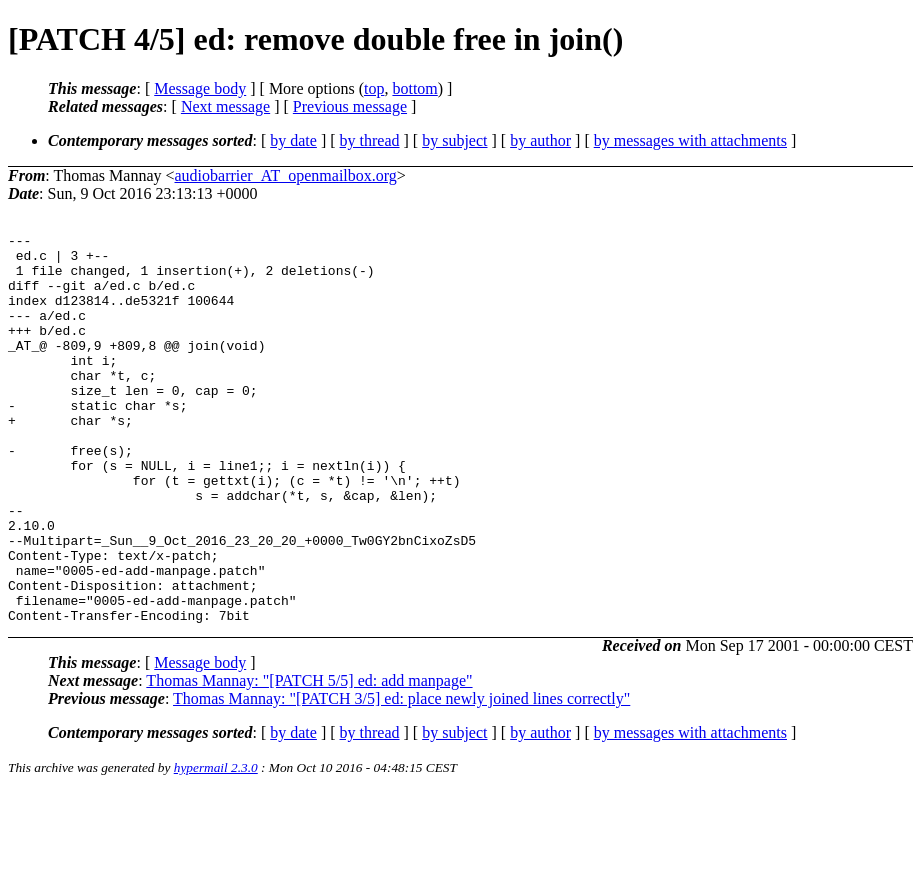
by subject (454, 140)
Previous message (350, 106)
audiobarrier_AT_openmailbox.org (286, 175)
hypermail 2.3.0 (216, 845)
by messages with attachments (690, 140)
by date (293, 140)
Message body (200, 88)
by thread (370, 140)
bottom (414, 88)
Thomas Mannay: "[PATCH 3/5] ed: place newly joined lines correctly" (401, 776)
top (374, 88)
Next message (225, 106)
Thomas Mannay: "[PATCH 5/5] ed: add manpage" (309, 758)
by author (540, 140)
